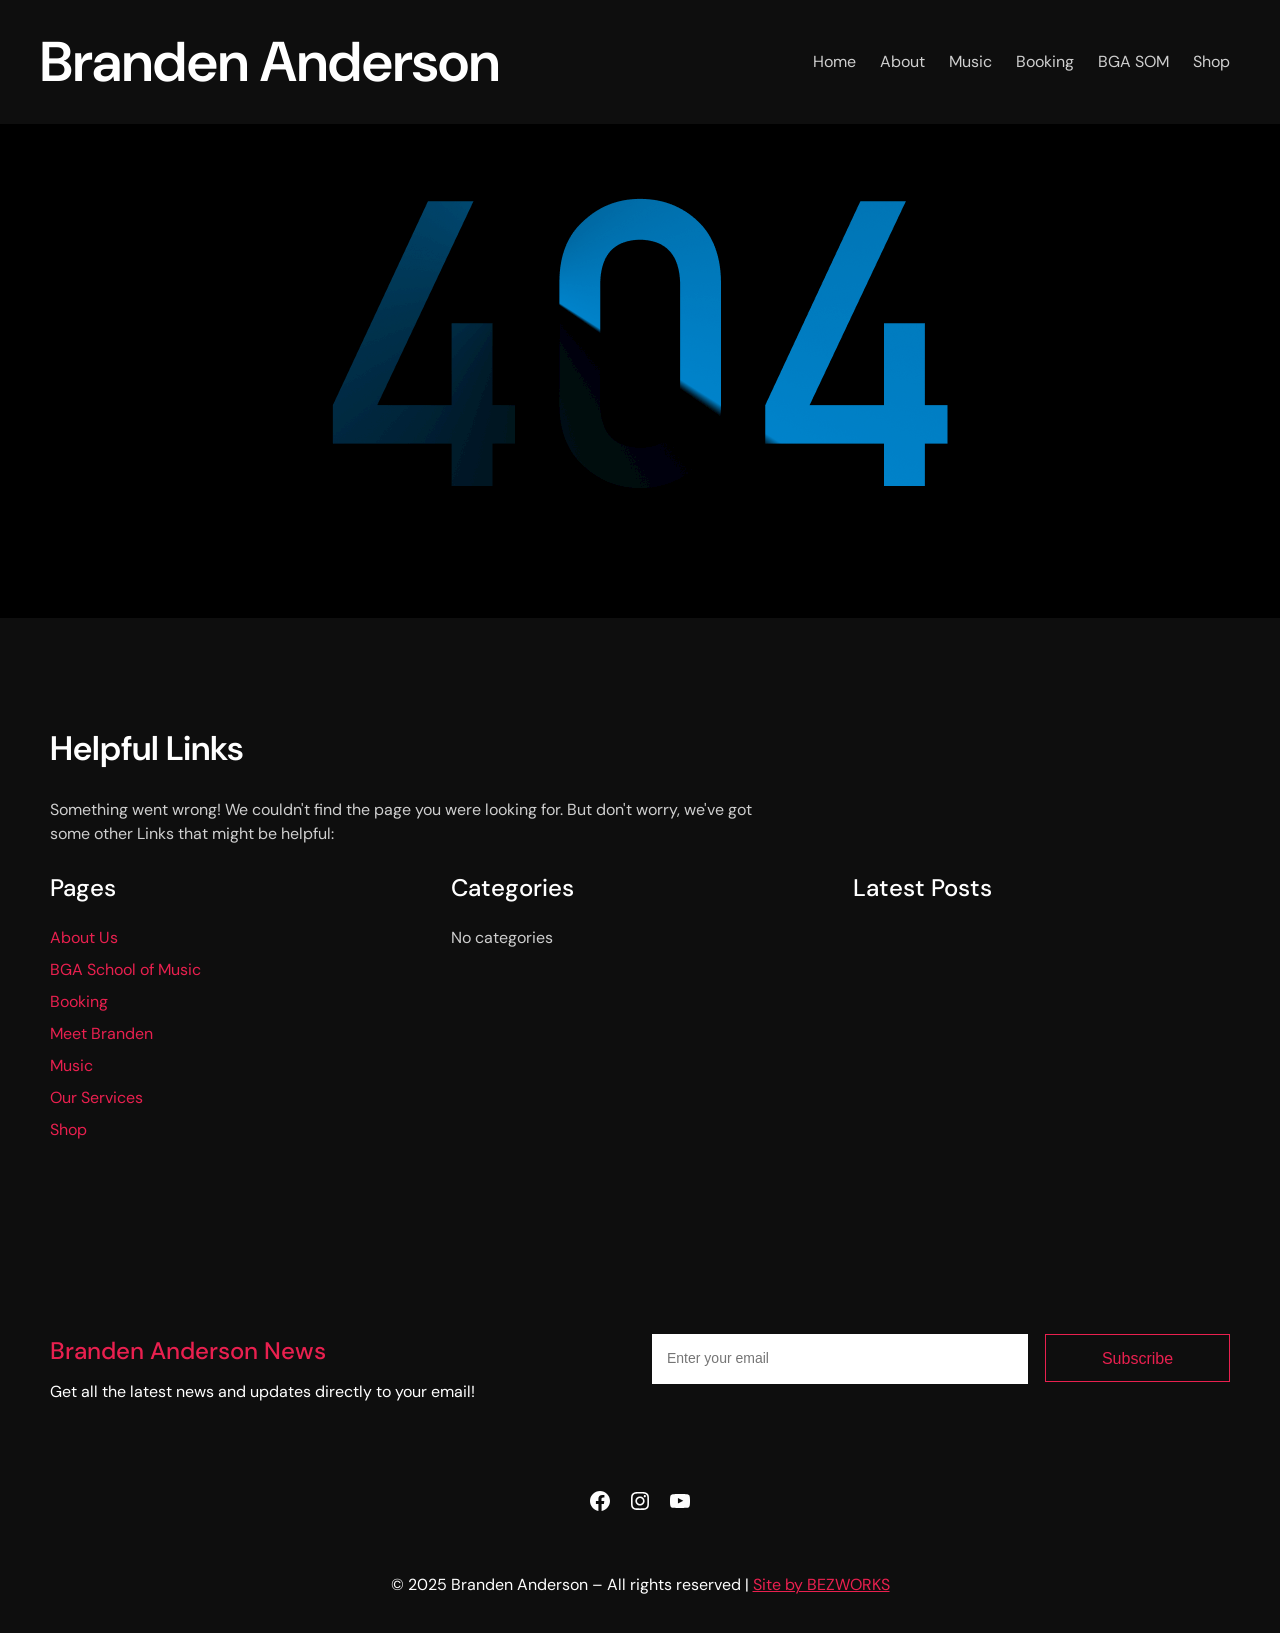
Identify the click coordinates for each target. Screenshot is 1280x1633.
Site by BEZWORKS (821, 1584)
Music (71, 1065)
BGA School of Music (125, 969)
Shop (68, 1129)
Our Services (96, 1097)
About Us (84, 937)
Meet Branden (101, 1033)
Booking (79, 1001)
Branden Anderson (270, 61)
